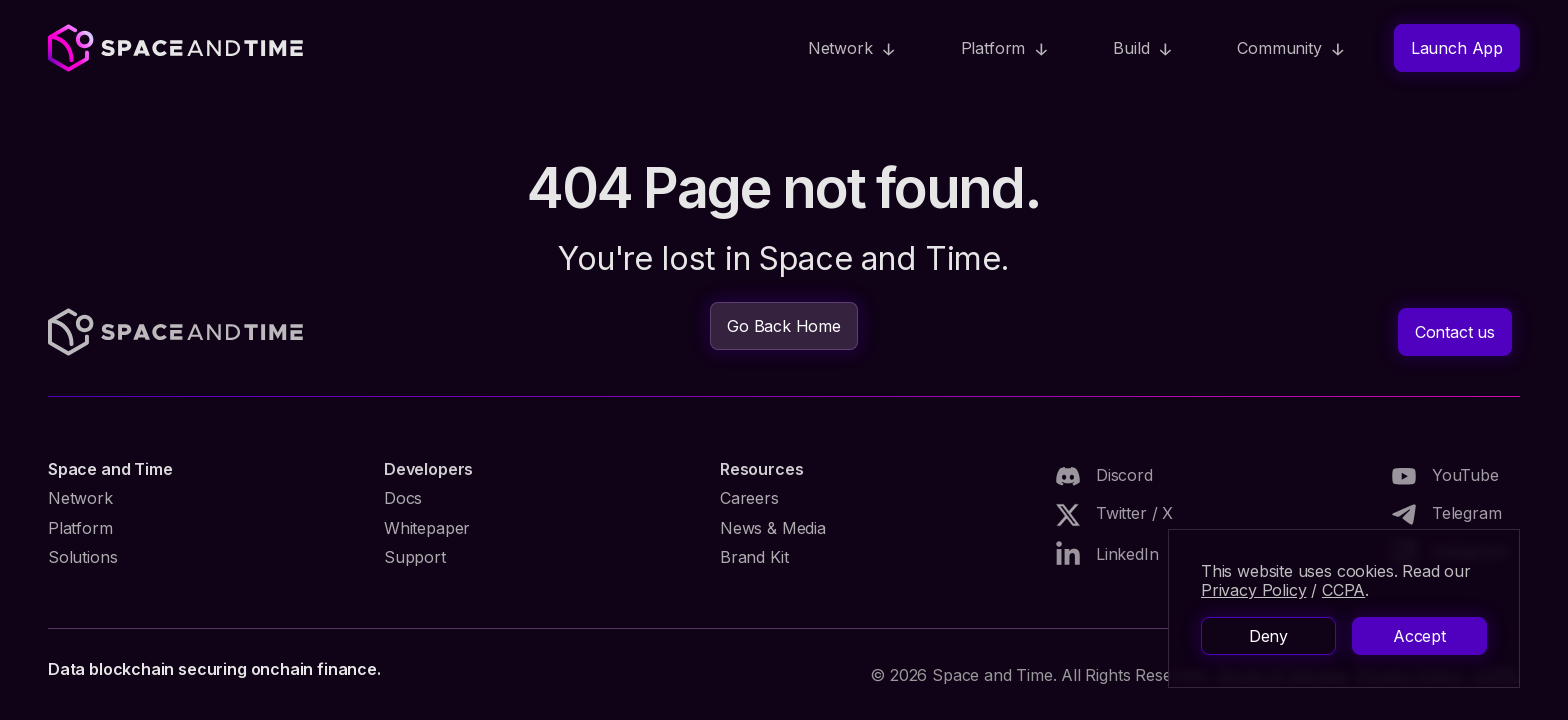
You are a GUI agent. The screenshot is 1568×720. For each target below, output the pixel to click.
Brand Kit (754, 557)
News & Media (773, 528)
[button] (852, 48)
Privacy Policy (1253, 590)
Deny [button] (1268, 636)
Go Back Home (784, 326)
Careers (749, 498)
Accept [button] (1419, 636)
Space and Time (110, 469)
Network (80, 498)
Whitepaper (427, 528)
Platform (80, 528)
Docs (403, 498)
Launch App (1457, 48)
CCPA (1343, 590)
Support (415, 557)
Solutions (82, 557)
